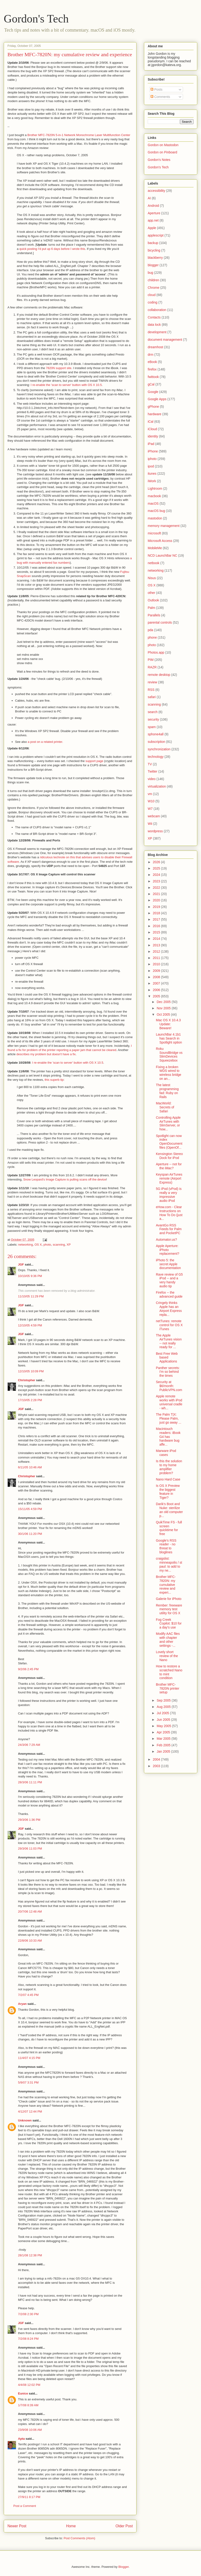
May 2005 (164, 1726)
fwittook (153, 377)
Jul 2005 (163, 1713)
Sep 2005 (164, 1700)
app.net (153, 220)
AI (149, 198)
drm (150, 354)
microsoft (154, 533)
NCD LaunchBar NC (162, 555)
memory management (163, 526)
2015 (157, 932)
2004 (157, 1759)
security (153, 719)
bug (150, 272)
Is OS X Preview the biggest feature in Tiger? (168, 1491)
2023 (157, 881)
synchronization (159, 749)
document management (165, 339)
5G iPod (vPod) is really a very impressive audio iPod (169, 1194)
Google (153, 392)
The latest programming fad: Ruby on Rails (167, 1091)
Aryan (22, 2004)
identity (153, 436)
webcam (154, 816)
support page (94, 761)
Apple (152, 228)
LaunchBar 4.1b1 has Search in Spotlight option (169, 1038)
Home (71, 2526)
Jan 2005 (164, 1751)
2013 (157, 945)
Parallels (154, 615)
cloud (151, 295)
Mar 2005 (164, 1738)
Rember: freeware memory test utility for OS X (169, 1609)
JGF (21, 1264)
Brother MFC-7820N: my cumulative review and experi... (166, 1584)
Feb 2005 (164, 1745)
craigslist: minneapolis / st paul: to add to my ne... (169, 1564)
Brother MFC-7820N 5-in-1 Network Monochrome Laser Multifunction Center (78, 135)
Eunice (23, 2393)
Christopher (26, 1380)
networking (25, 1244)
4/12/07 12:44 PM (30, 2111)
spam (152, 727)
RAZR (152, 667)
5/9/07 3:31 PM (28, 2082)
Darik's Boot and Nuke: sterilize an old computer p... (169, 1509)
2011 (157, 958)
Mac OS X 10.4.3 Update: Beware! (168, 1024)
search (153, 712)
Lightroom (155, 488)
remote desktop (159, 675)
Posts (156, 89)
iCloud (152, 429)
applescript (156, 235)
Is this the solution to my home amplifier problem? (169, 1467)
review (152, 682)
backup (153, 243)
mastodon (155, 518)
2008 (157, 977)
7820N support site (58, 368)
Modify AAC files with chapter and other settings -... (168, 1639)
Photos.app (156, 652)
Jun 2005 (164, 1719)
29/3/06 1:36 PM (29, 1819)
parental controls (160, 622)
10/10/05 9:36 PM (30, 1276)
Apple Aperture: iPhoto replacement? (167, 1250)
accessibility (156, 190)
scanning (59, 1244)
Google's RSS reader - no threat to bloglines (166, 1546)
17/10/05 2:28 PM (30, 1400)
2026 (157, 862)
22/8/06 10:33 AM (30, 1940)
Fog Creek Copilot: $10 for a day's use (169, 1623)
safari (152, 697)
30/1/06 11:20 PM (30, 1534)
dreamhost (155, 347)
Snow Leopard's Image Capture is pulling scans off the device (64, 1179)
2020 (157, 900)
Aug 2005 (164, 1707)
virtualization (157, 786)
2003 (157, 1766)
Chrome (153, 287)
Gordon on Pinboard (162, 152)
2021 (157, 894)
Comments (160, 97)
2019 (157, 907)
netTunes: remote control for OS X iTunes (169, 1325)
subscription (156, 742)
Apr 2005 (164, 1732)
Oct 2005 (164, 1014)
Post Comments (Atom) (79, 2538)
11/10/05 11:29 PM (31, 1296)
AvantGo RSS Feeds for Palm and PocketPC (169, 1229)
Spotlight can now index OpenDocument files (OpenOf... (169, 1141)
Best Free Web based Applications (167, 1357)
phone (152, 637)
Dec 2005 (164, 1002)
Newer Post (16, 2526)
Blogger (123, 2567)
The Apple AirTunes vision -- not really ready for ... (169, 1341)
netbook (153, 563)
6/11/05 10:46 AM (30, 1467)
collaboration (157, 310)
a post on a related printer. (45, 742)
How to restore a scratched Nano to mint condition (169, 1672)
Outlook (153, 600)
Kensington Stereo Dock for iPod (169, 1156)
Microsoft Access (160, 541)
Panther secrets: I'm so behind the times (168, 1372)
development (157, 332)
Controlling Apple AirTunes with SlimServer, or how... (168, 1123)
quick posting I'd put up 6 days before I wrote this (52, 249)
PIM (151, 660)
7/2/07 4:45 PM (28, 1995)
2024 (157, 875)
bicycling (154, 250)
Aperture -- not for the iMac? (169, 1166)
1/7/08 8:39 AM (28, 2405)
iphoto (152, 459)
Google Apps (157, 399)
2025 (157, 868)
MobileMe (155, 548)
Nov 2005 (164, 1008)
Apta (21, 2438)
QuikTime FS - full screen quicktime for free (169, 1528)
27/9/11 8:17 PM (29, 2497)
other (151, 593)
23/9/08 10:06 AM (30, 2430)
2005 (157, 996)
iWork (152, 481)
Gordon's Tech (36, 18)
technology (156, 757)
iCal (150, 421)
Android (153, 205)
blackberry (155, 257)
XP (69, 1244)
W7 (150, 809)
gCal (151, 384)
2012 (157, 951)
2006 (157, 990)
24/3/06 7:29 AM (29, 1745)
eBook (152, 362)
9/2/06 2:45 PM (28, 1669)
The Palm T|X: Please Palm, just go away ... (168, 1418)
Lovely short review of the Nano (167, 1656)
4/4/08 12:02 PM (29, 2385)
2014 (157, 938)
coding (152, 302)
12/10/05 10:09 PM (31, 1371)
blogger (153, 265)
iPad (151, 444)
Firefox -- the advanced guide (169, 1294)
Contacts (154, 317)
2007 (157, 983)
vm (150, 794)
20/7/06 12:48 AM (30, 1911)
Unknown (25, 2120)
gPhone (153, 406)
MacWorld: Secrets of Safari (165, 1107)
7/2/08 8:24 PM (28, 2338)
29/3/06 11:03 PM (30, 1848)
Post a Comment (24, 2506)
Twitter (152, 771)
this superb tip (54, 1079)
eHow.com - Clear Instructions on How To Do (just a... (169, 1213)
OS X (38, 1244)
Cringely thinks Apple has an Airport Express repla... (169, 1308)
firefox (152, 369)
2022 (157, 887)
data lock (154, 324)
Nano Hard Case (168, 1479)
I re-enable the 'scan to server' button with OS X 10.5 (66, 385)
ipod (151, 466)
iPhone (153, 451)
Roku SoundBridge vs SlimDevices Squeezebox (169, 1054)
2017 (157, 919)
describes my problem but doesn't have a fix (46, 1054)
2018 (157, 913)
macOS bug (156, 511)
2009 (157, 971)
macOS (153, 503)
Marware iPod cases (166, 1453)
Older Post (124, 2526)
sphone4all (156, 734)
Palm (151, 608)
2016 (157, 926)
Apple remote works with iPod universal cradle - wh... (169, 1402)
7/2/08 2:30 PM (28, 2314)
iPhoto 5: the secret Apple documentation (168, 1264)
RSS (151, 690)
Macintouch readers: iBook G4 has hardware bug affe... (168, 1436)
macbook (154, 496)
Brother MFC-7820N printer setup (167, 1688)
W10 (151, 801)
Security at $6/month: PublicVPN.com (169, 1386)
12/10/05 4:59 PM (30, 1325)
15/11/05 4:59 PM (30, 1509)
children (153, 280)
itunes (152, 473)
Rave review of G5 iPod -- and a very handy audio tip (169, 1280)
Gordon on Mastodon (163, 145)
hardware (154, 414)
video (151, 779)
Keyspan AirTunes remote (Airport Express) (169, 1178)
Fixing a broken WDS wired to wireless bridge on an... (168, 1073)
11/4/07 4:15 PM (29, 2058)
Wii (150, 823)
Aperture (154, 213)
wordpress (155, 831)
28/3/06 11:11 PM (30, 1782)
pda (150, 630)
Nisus (152, 578)
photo (47, 1244)
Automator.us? (166, 1239)
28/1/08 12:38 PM (30, 2255)
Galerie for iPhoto (168, 1599)
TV (150, 764)
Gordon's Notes (159, 160)
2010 (157, 964)
